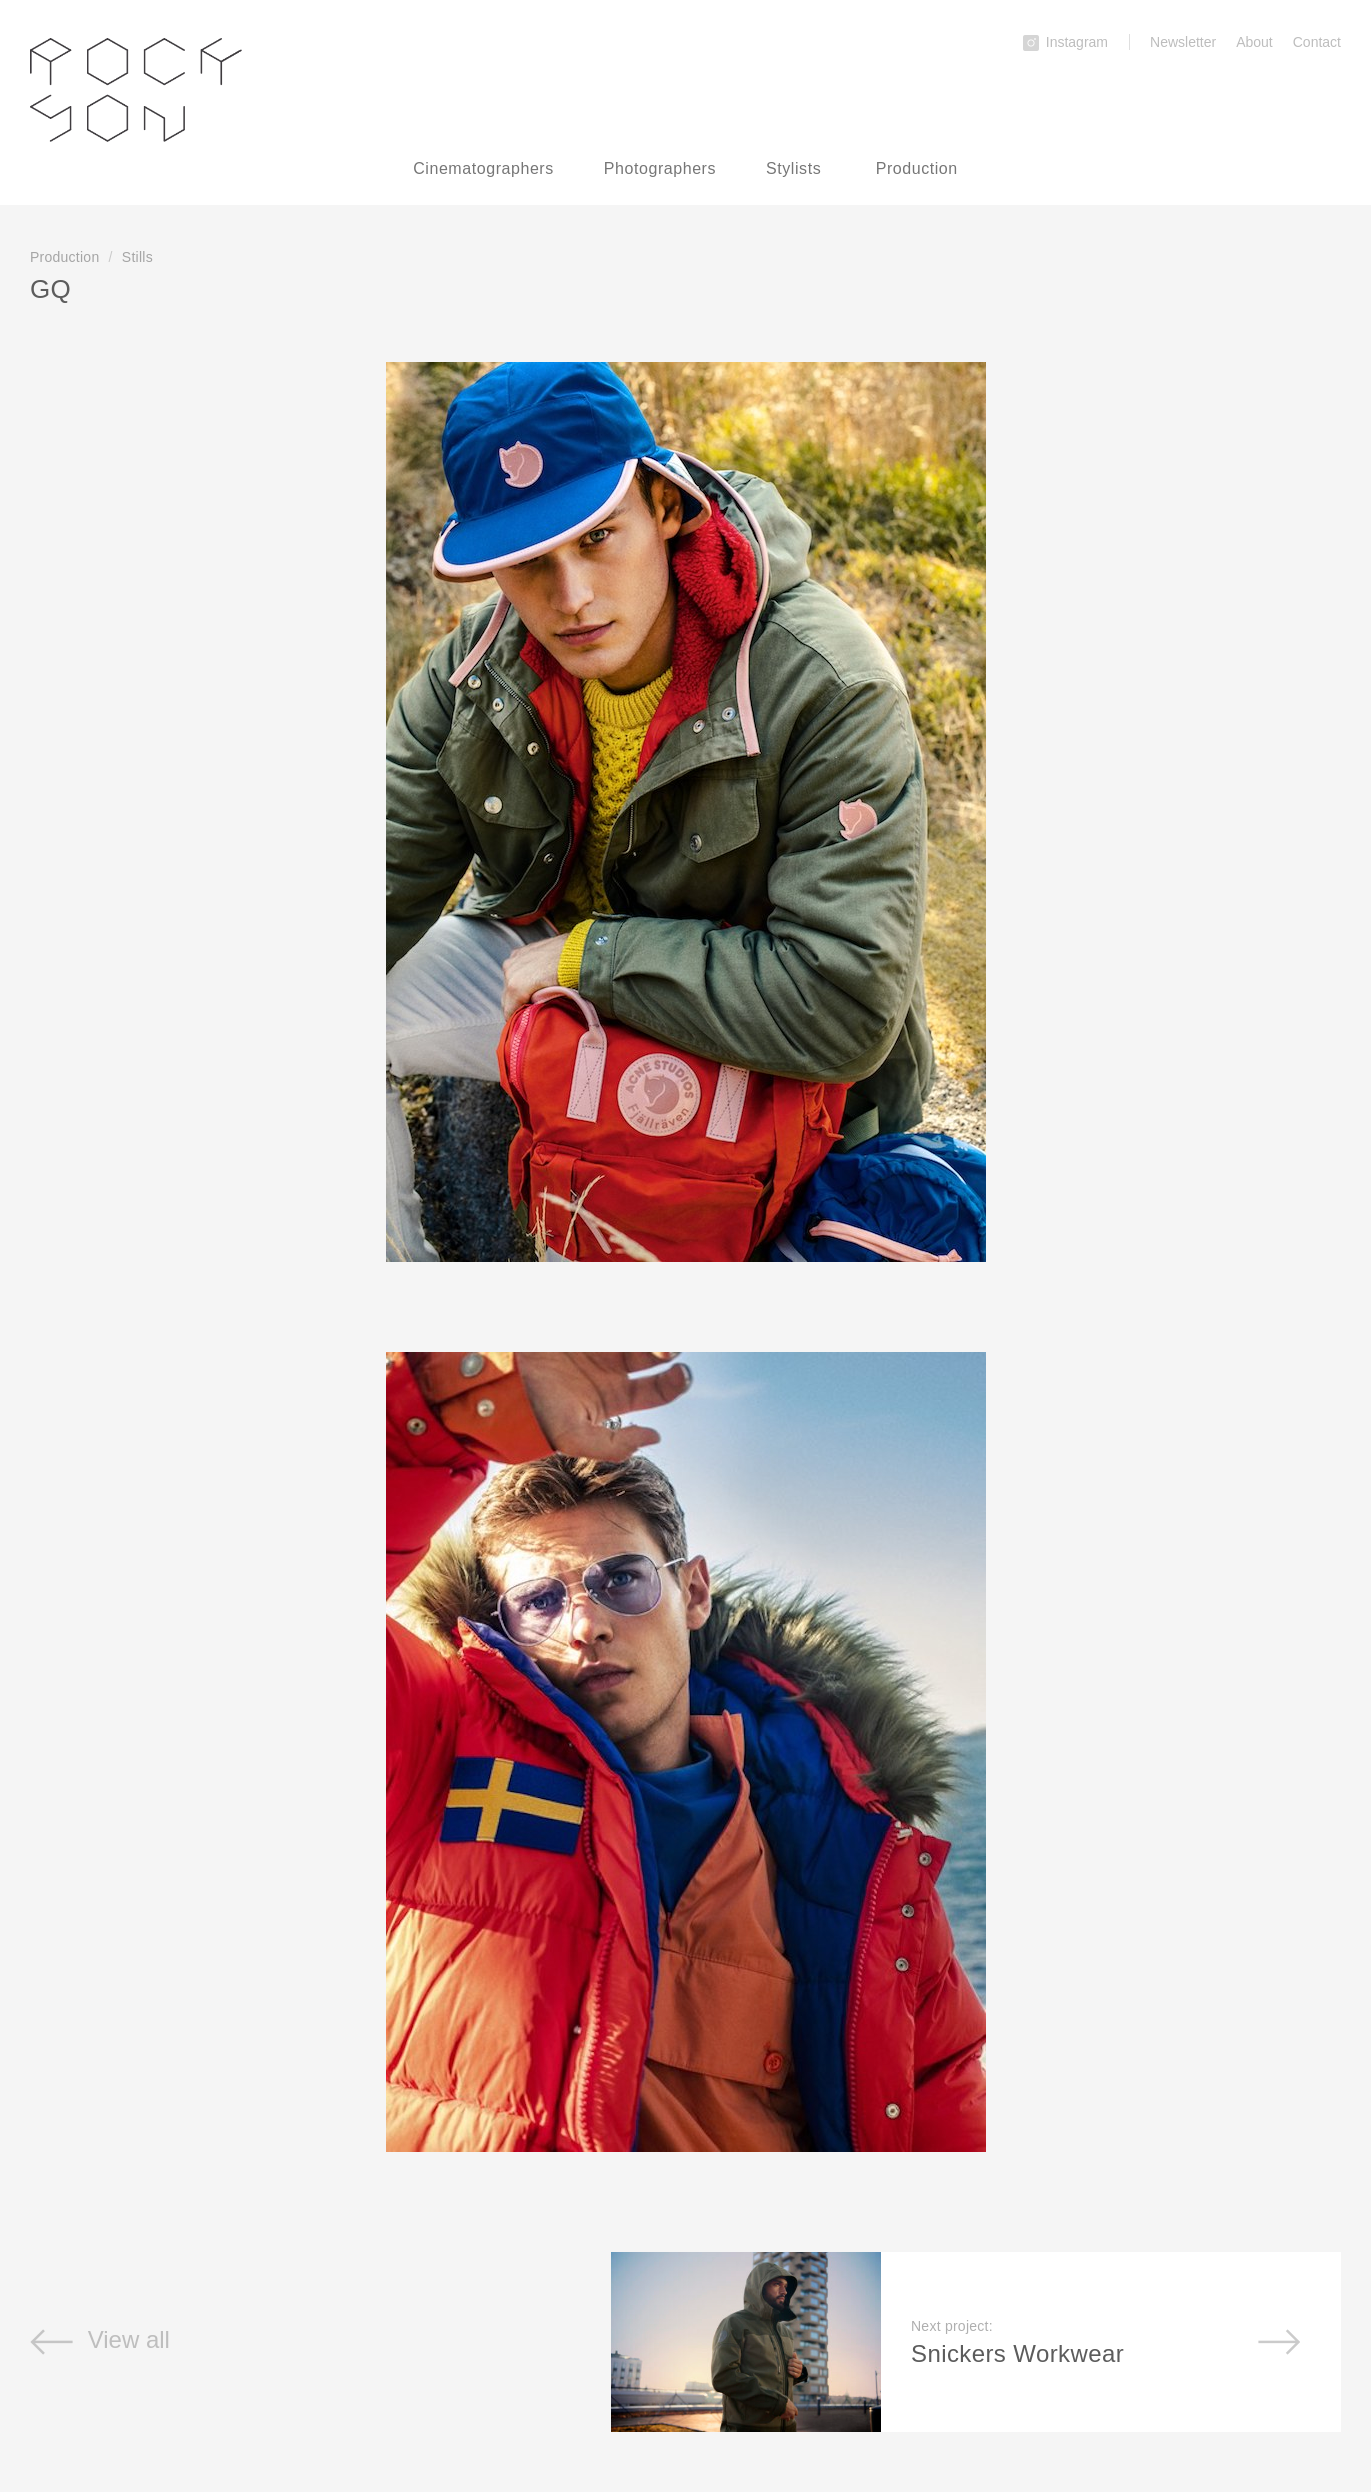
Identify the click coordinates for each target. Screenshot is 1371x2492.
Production (917, 168)
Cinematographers (483, 168)
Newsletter (1183, 42)
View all (100, 2339)
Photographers (660, 168)
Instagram (1065, 42)
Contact (1317, 42)
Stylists (793, 168)
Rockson (136, 90)
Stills (137, 257)
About (1254, 42)
